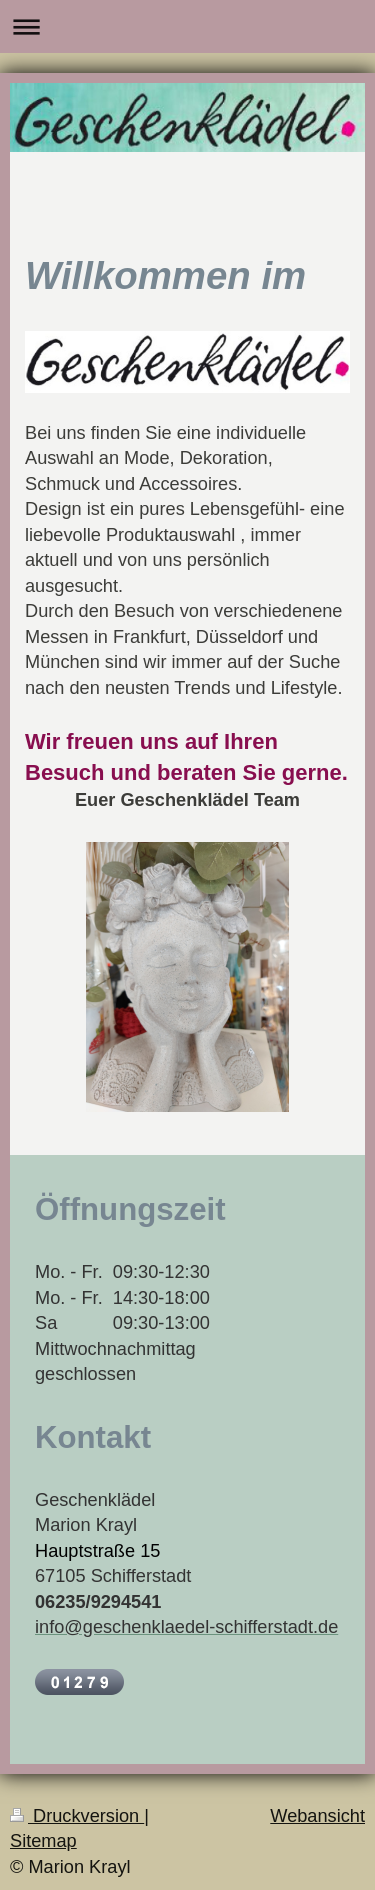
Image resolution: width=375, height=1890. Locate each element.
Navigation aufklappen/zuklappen (187, 26)
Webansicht (317, 1816)
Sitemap (43, 1841)
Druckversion (77, 1816)
